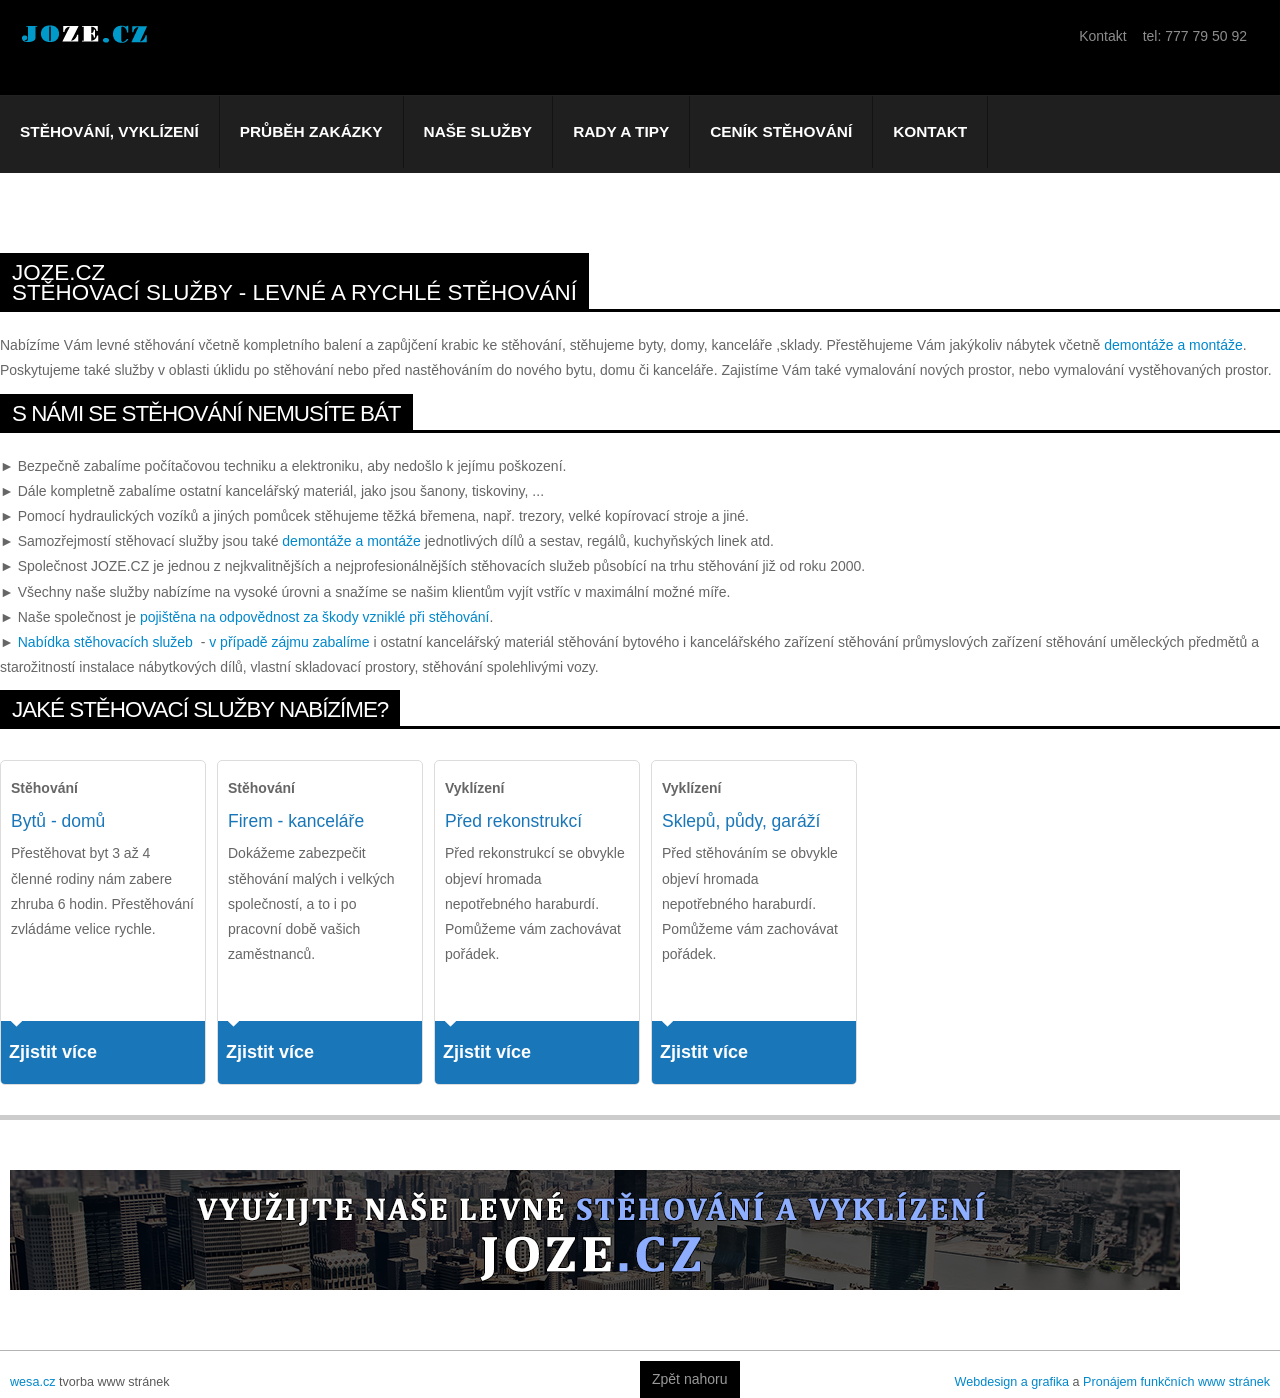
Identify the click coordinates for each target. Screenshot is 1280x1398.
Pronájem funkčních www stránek (1176, 1382)
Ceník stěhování (781, 131)
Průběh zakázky (311, 131)
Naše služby (478, 131)
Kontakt (930, 131)
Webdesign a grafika (1011, 1382)
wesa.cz (33, 1382)
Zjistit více (53, 1052)
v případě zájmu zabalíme (289, 642)
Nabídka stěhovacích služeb (105, 642)
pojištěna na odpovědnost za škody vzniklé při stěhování (314, 617)
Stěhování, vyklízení (109, 131)
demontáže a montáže (1173, 345)
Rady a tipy (621, 131)
